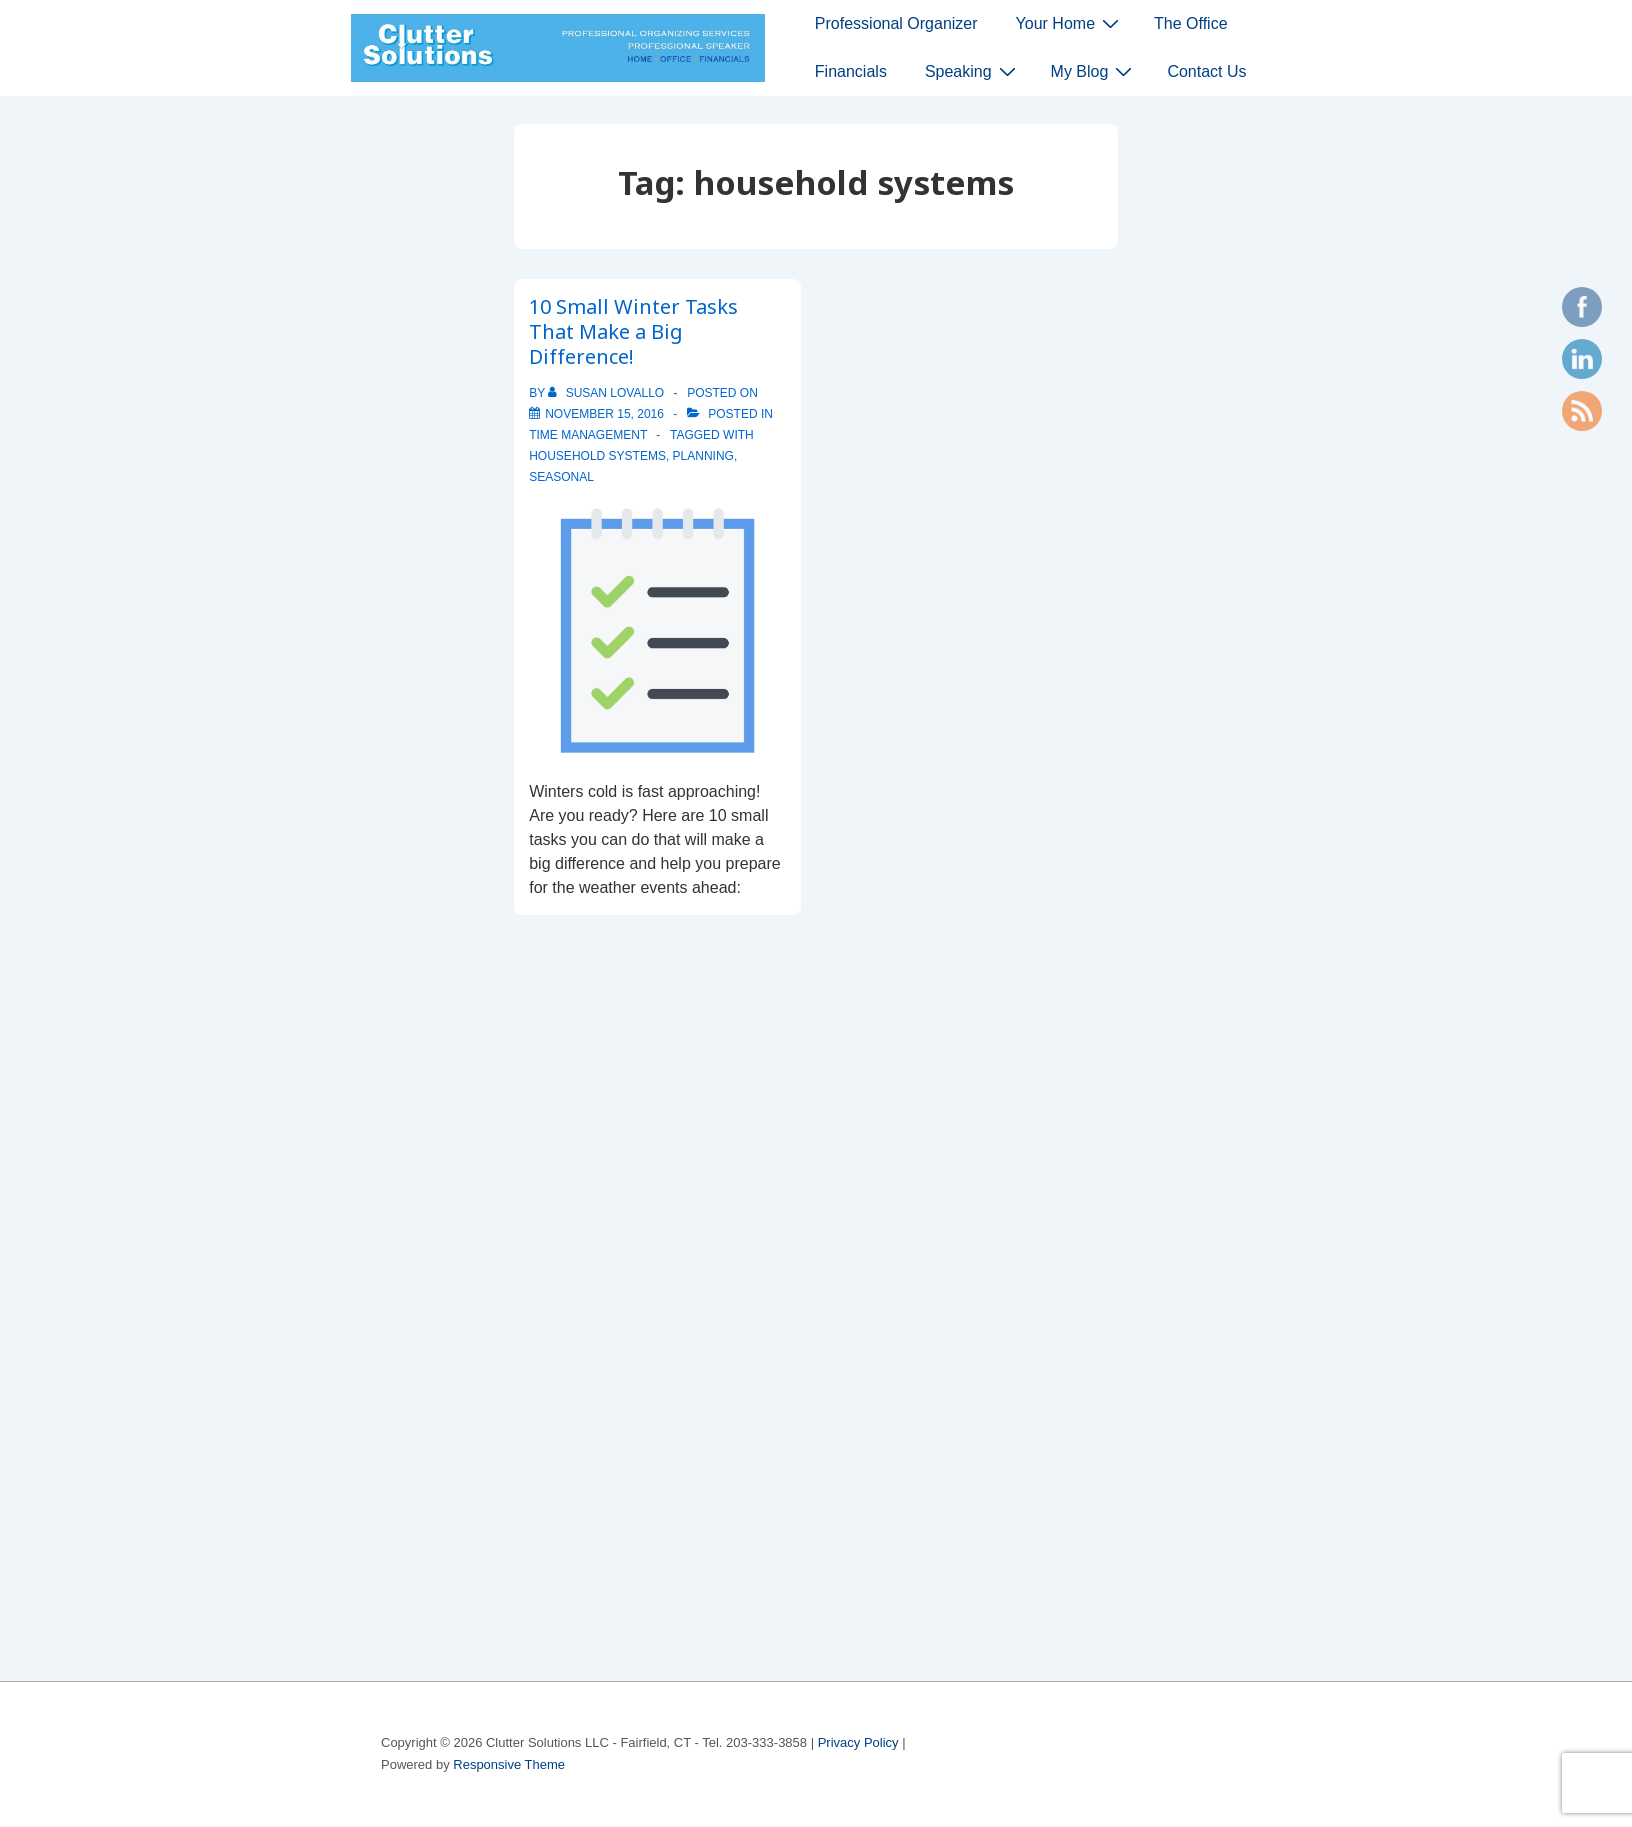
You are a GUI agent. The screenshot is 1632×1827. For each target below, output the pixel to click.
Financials (851, 71)
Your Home (1070, 23)
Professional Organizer (896, 23)
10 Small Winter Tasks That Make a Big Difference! (633, 331)
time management (588, 435)
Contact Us (1206, 71)
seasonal (561, 477)
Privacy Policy (858, 1742)
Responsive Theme (509, 1764)
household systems (597, 456)
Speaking (973, 71)
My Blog (1094, 71)
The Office (1191, 23)
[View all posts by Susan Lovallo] (607, 393)
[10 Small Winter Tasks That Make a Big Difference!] (604, 414)
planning (703, 456)
